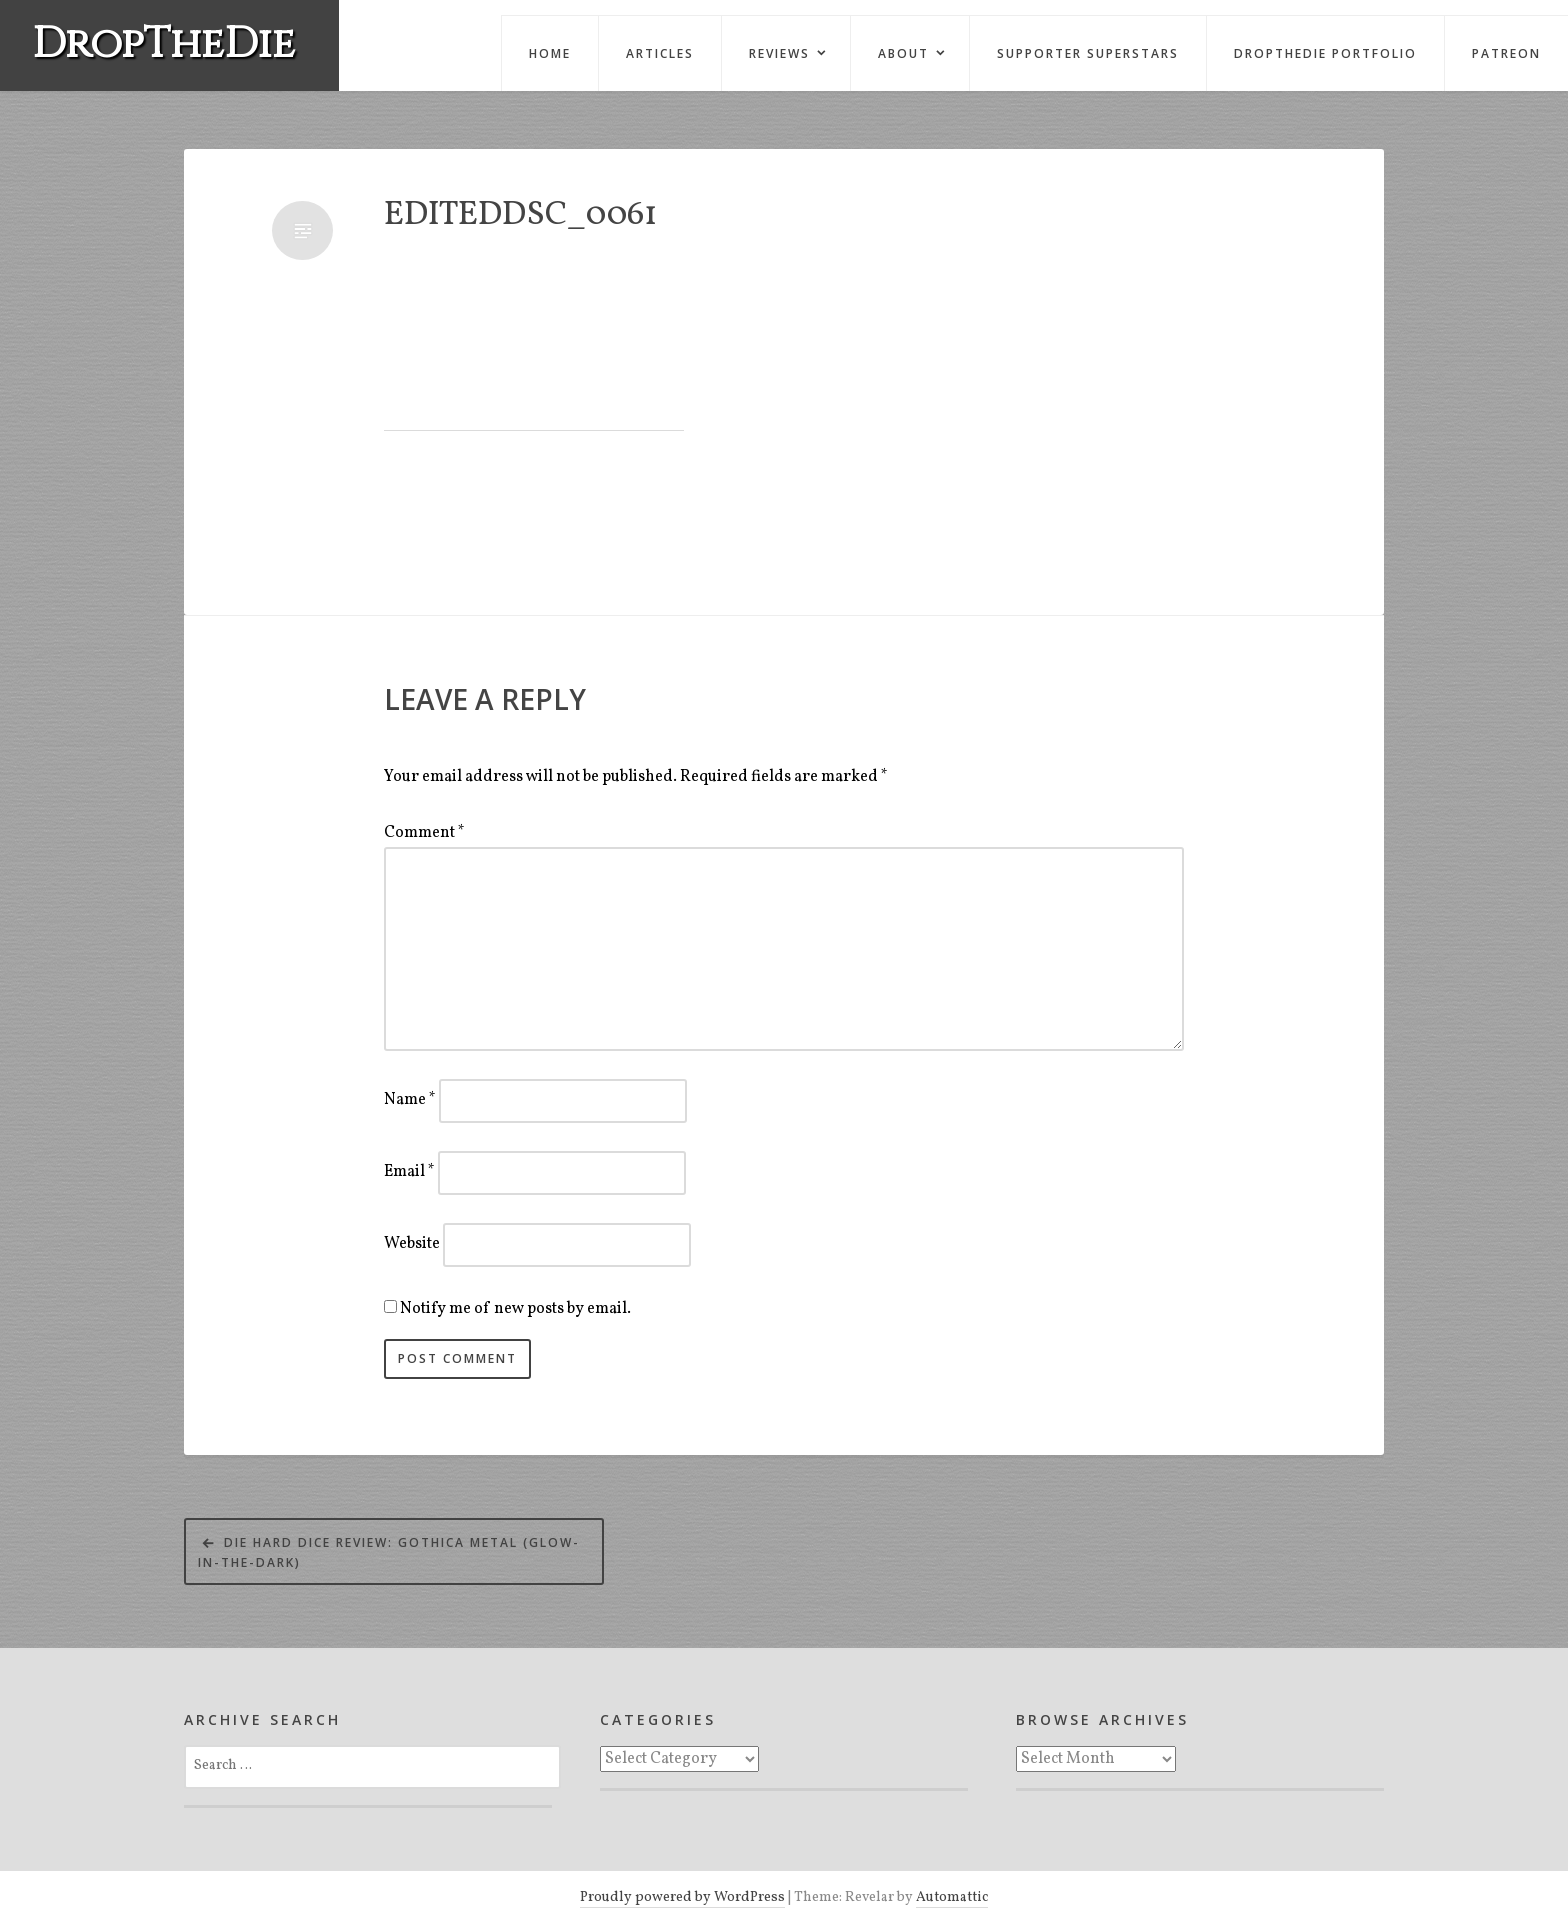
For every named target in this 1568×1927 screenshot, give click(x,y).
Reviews (779, 53)
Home (550, 53)
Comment (424, 833)
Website (412, 1244)
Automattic (952, 1897)
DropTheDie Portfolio (1325, 53)
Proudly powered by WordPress (682, 1897)
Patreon (1506, 53)
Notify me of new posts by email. (515, 1309)
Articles (660, 53)
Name (410, 1100)
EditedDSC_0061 (520, 216)
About (903, 53)
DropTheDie (163, 44)
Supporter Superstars (1088, 53)
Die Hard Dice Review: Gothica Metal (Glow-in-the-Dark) (389, 1552)
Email (409, 1172)
